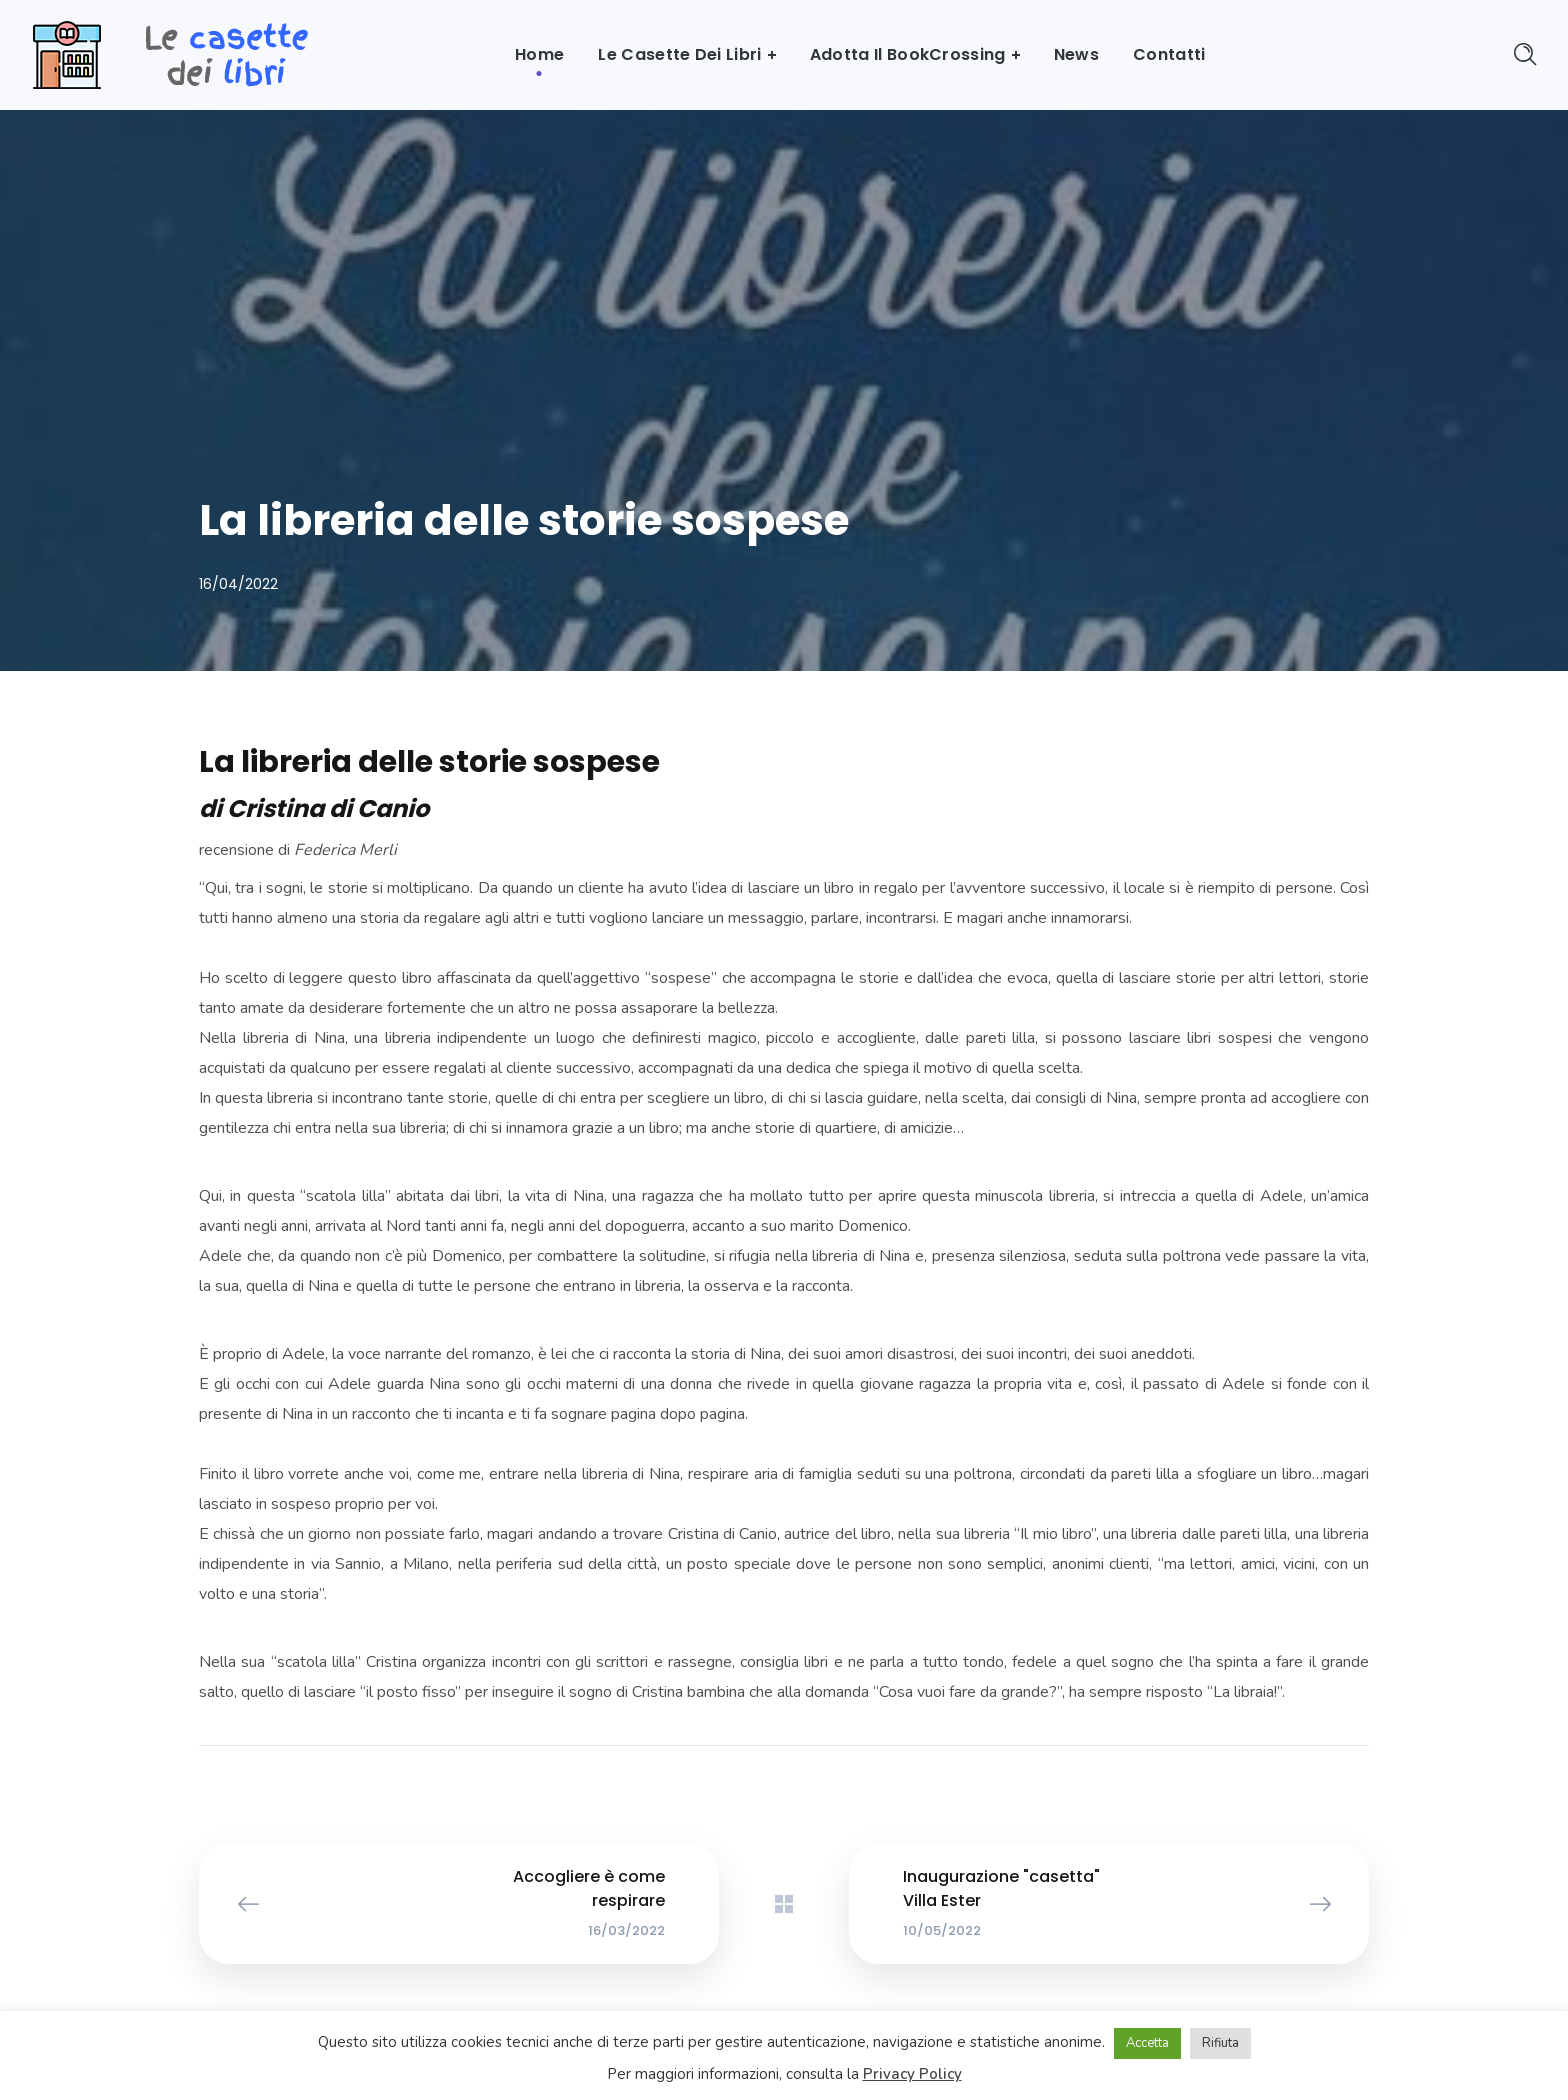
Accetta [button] (1147, 2043)
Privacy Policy (912, 2074)
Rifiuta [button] (1220, 2043)
